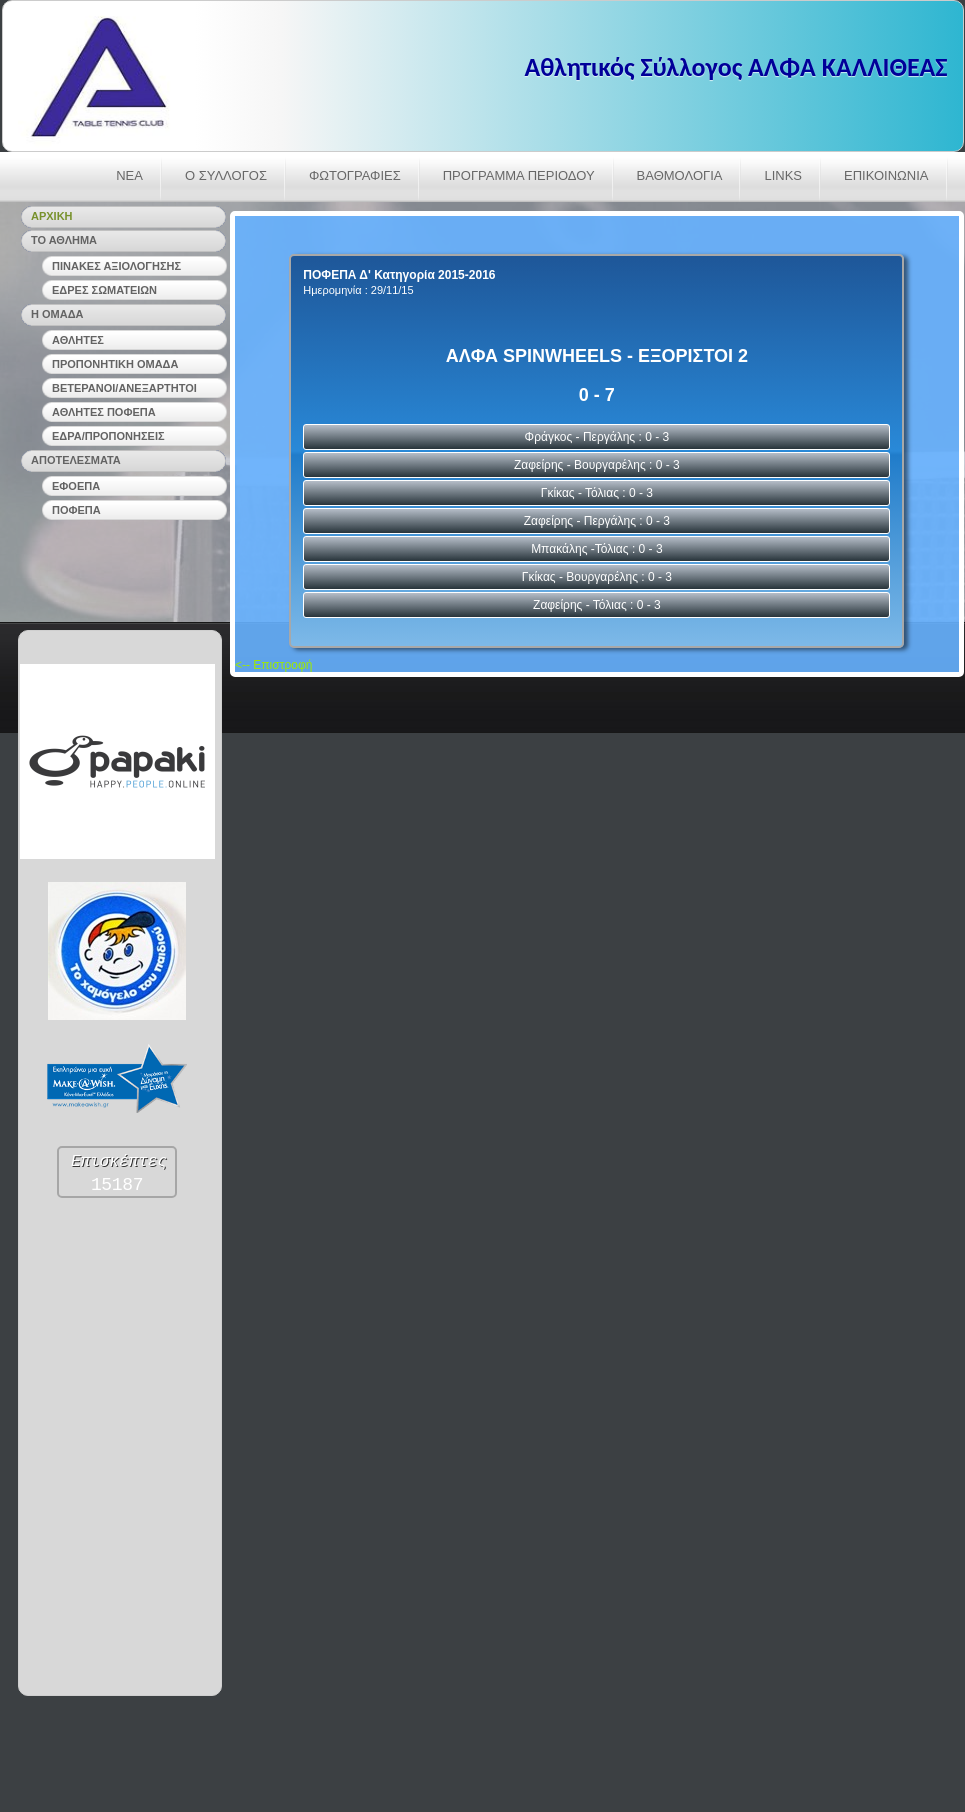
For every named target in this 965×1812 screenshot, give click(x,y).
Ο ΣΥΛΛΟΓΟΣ (226, 175)
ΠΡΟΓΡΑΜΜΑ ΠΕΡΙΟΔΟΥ (519, 175)
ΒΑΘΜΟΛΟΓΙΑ (680, 175)
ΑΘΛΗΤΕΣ (78, 340)
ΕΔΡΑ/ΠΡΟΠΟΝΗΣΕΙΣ (108, 436)
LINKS (783, 175)
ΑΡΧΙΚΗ (52, 216)
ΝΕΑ (129, 175)
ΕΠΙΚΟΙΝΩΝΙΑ (886, 175)
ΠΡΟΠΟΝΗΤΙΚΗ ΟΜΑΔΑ (115, 364)
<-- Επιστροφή (273, 665)
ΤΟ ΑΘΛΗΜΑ (64, 240)
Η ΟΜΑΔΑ (57, 314)
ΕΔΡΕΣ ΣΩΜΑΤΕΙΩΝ (104, 290)
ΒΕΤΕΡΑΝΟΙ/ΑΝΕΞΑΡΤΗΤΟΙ (124, 388)
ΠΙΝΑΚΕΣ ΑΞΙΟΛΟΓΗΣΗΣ (116, 266)
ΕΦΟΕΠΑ (76, 486)
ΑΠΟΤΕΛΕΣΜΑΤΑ (76, 460)
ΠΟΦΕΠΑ (76, 510)
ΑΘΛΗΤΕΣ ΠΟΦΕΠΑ (104, 412)
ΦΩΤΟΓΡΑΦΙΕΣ (355, 175)
